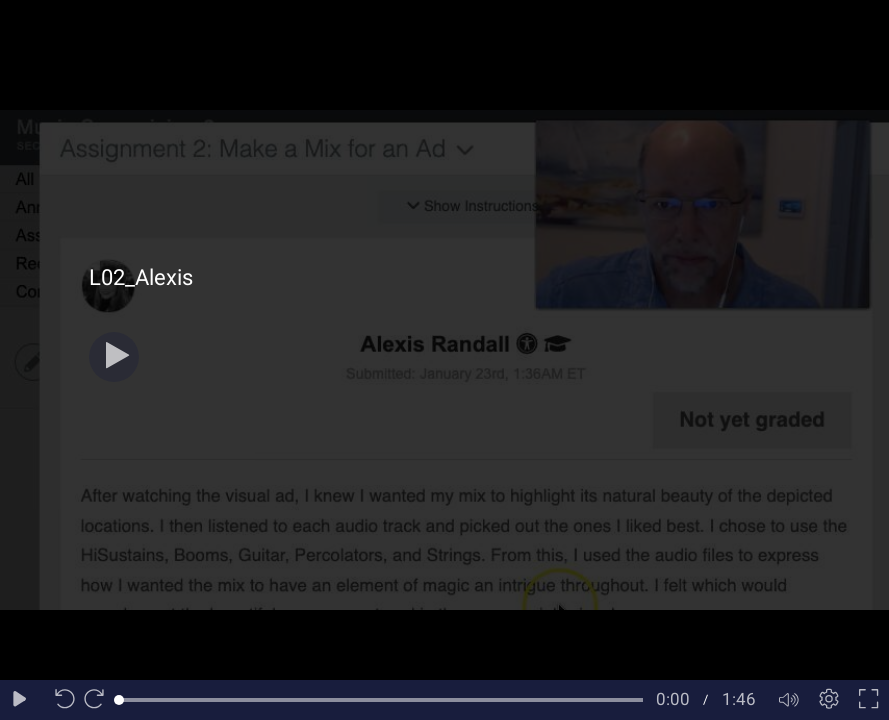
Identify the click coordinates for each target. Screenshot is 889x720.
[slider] (381, 700)
